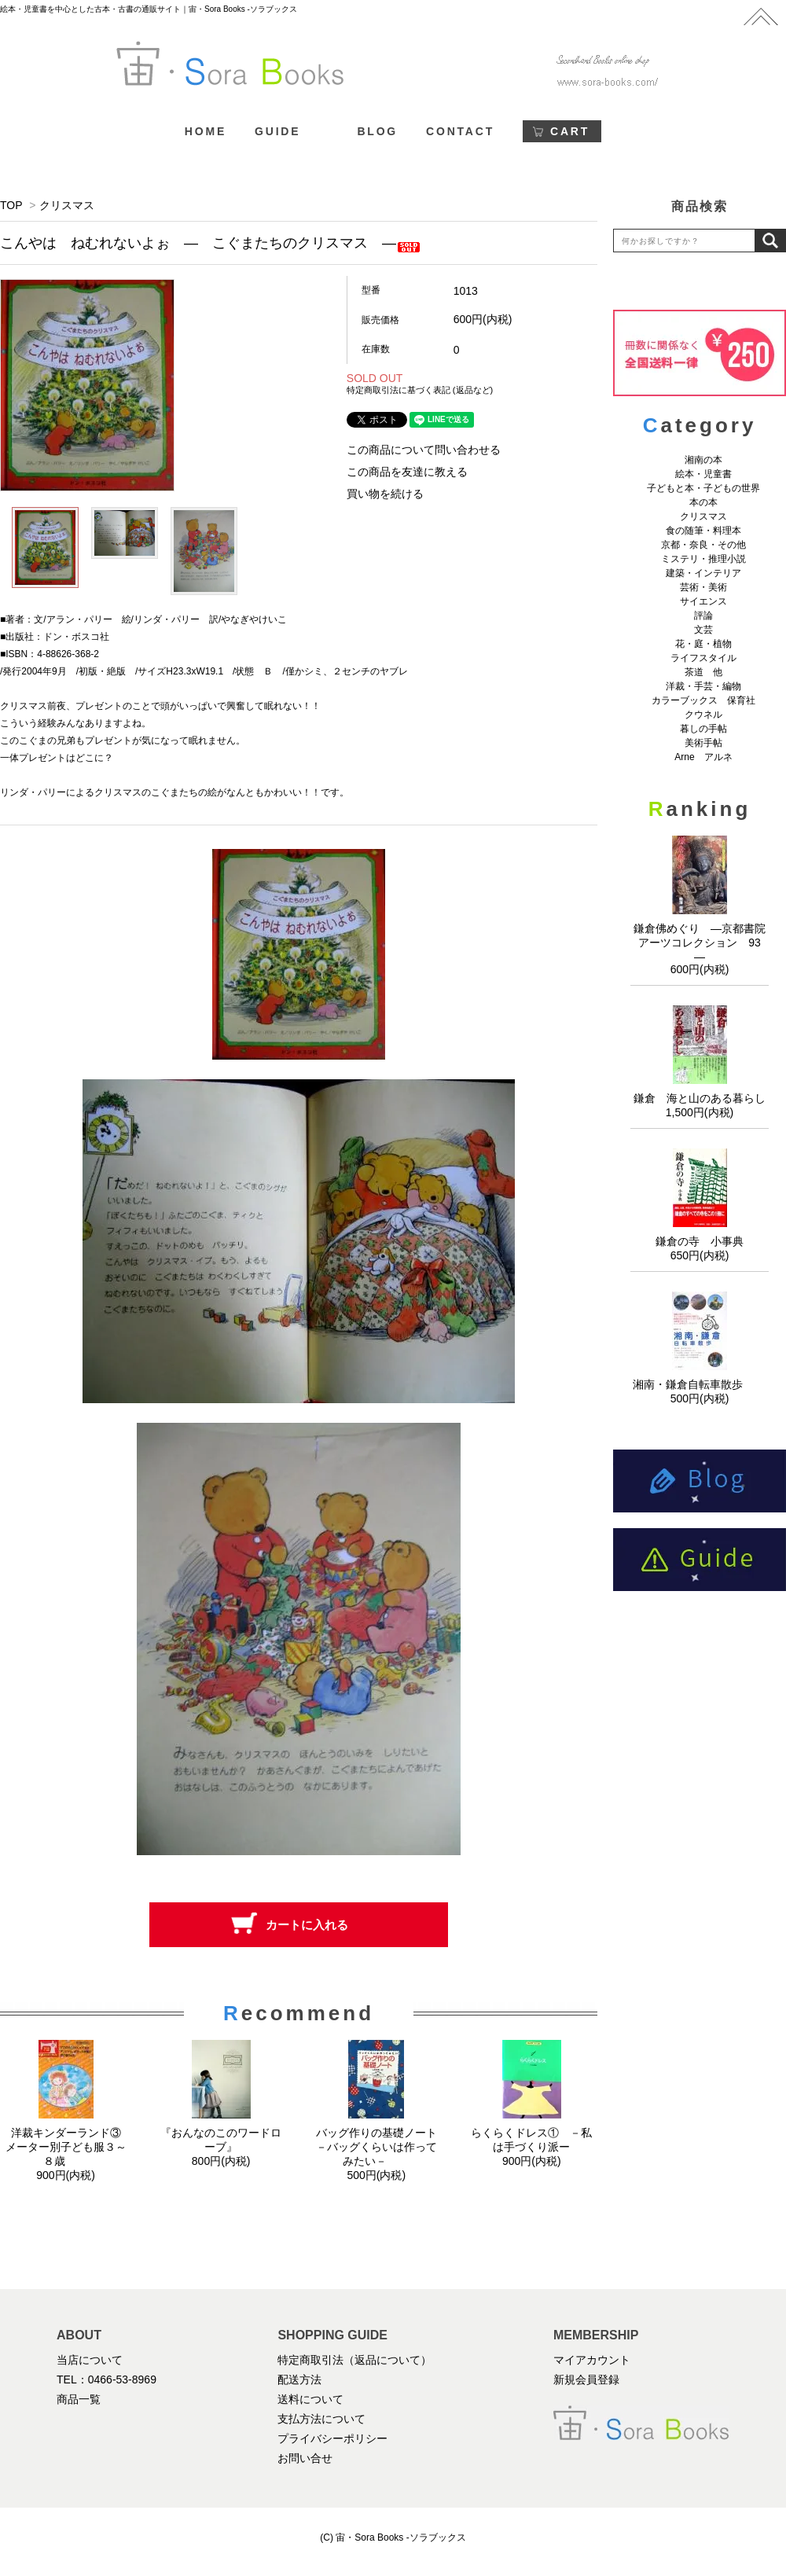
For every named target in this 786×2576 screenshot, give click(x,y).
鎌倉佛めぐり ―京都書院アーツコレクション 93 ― (703, 942)
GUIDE (277, 131)
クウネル (703, 714)
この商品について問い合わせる (424, 449)
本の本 (703, 502)
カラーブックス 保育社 (703, 700)
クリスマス (66, 205)
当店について (90, 2360)
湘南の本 (703, 459)
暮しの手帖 (703, 728)
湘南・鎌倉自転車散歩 (699, 1384)
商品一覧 (79, 2399)
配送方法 (299, 2379)
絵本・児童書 (703, 474)
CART (570, 131)
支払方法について (321, 2418)
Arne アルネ (703, 757)
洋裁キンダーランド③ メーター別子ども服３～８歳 (69, 2146)
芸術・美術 (703, 587)
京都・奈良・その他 (703, 544)
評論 (703, 615)
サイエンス (703, 601)
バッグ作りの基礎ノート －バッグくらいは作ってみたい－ (382, 2146)
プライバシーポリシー (332, 2438)
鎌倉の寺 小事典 (700, 1241)
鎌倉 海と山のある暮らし (700, 1098)
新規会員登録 (586, 2379)
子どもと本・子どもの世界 (703, 488)
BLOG (377, 131)
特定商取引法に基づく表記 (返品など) (420, 390)
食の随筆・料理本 (703, 530)
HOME (205, 131)
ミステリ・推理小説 (703, 558)
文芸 (703, 629)
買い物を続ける (385, 493)
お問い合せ (304, 2458)
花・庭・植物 (703, 643)
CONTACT (460, 131)
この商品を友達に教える (407, 471)
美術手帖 (703, 742)
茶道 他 (703, 672)
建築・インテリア (703, 573)
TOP (11, 205)
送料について (310, 2399)
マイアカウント (591, 2360)
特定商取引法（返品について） (354, 2360)
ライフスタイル (703, 657)
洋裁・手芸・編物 (708, 686)
